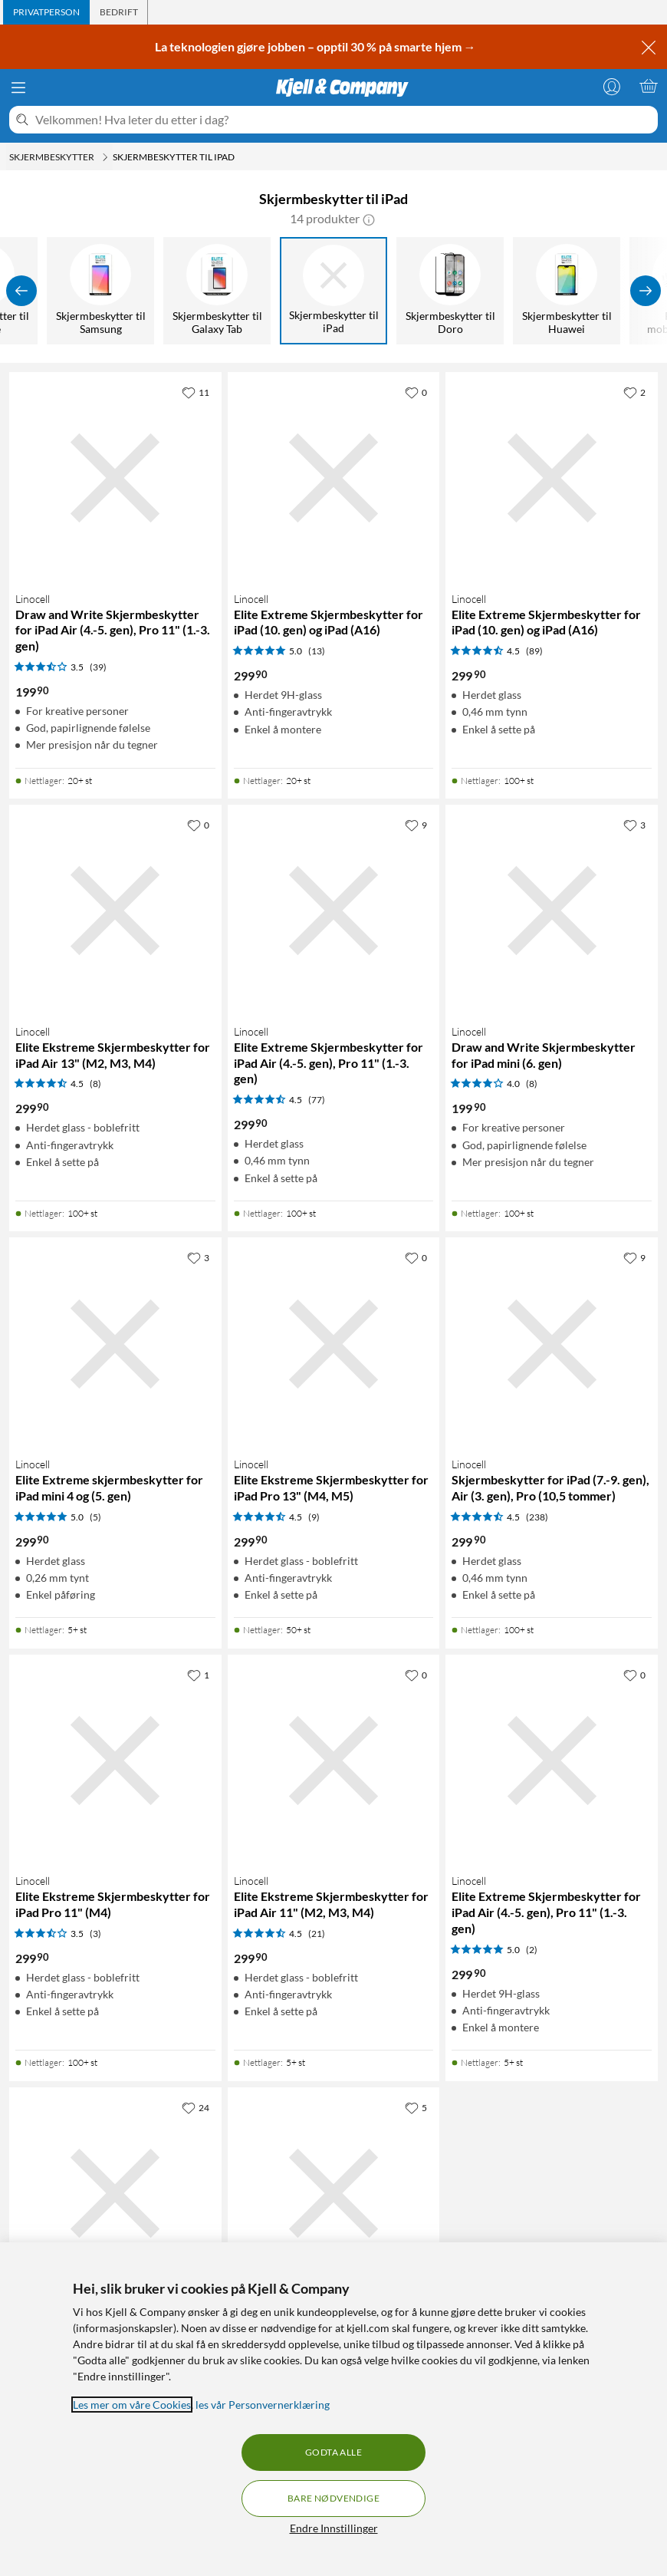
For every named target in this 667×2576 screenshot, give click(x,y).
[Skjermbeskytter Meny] (105, 157)
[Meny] (18, 87)
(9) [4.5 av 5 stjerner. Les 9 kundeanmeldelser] (314, 1517)
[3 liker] (634, 824)
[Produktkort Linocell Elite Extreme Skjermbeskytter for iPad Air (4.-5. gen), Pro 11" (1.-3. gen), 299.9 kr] (334, 911)
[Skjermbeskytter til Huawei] (567, 291)
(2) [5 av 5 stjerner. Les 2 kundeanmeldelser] (531, 1949)
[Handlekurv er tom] (648, 86)
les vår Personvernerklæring (263, 2404)
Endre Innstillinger (334, 2528)
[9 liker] (416, 824)
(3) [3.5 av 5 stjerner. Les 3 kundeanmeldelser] (95, 1933)
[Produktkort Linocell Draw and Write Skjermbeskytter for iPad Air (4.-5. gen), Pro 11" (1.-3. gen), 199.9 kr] (115, 478)
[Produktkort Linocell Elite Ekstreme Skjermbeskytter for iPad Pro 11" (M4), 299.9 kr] (115, 1761)
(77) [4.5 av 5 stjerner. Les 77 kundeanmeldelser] (316, 1099)
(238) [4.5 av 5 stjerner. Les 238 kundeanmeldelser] (537, 1517)
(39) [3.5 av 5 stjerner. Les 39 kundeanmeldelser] (98, 667)
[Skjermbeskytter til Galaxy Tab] (218, 291)
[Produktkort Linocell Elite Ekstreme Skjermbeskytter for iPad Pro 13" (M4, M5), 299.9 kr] (334, 1343)
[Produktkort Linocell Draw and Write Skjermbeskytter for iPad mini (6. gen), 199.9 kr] (551, 911)
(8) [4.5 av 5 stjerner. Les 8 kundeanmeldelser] (95, 1083)
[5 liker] (416, 2107)
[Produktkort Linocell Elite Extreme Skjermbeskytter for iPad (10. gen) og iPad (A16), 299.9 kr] (334, 478)
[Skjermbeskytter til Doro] (451, 291)
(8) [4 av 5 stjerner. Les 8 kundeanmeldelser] (531, 1083)
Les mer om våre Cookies (132, 2404)
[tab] (46, 12)
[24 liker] (195, 2107)
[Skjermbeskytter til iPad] (334, 291)
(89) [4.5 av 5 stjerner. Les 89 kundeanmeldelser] (534, 651)
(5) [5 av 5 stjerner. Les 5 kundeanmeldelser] (95, 1517)
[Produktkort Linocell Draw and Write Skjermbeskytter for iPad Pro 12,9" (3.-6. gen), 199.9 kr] (334, 2193)
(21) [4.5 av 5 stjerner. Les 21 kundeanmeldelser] (316, 1933)
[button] (369, 218)
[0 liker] (416, 392)
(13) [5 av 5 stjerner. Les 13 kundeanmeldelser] (316, 651)
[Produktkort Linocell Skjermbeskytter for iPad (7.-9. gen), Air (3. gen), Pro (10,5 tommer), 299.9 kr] (551, 1343)
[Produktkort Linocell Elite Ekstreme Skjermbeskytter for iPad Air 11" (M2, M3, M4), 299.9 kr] (334, 1761)
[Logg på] (611, 86)
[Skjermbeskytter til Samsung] (101, 291)
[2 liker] (634, 392)
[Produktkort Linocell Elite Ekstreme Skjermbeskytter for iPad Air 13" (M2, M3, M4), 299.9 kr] (115, 911)
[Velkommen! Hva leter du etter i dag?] (343, 119)
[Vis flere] (645, 290)
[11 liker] (195, 392)
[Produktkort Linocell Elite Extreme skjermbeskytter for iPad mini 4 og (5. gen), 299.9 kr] (115, 1343)
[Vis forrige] (21, 290)
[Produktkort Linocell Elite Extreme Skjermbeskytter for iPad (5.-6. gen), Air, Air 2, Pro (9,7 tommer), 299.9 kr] (115, 2193)
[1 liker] (198, 1674)
